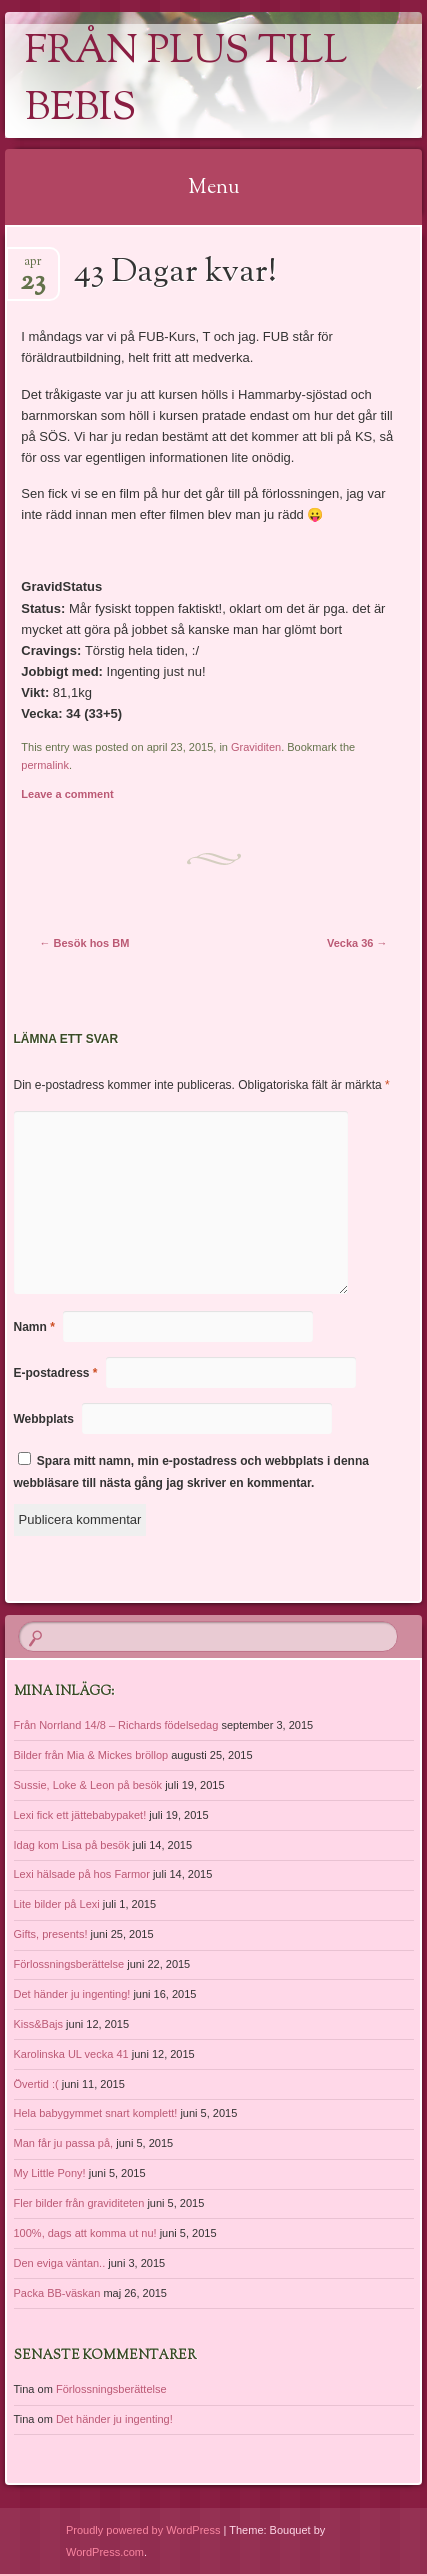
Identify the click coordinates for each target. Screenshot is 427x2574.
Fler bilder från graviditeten (79, 2203)
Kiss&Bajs (39, 2024)
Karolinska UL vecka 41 (71, 2054)
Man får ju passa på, (64, 2143)
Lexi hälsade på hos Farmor (82, 1874)
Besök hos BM (85, 943)
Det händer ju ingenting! (72, 1994)
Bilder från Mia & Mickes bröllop (91, 1755)
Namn (34, 1327)
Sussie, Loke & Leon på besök (88, 1785)
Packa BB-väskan (57, 2293)
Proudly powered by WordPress (143, 2530)
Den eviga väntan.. (60, 2263)
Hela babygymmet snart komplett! (96, 2113)
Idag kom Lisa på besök (72, 1845)
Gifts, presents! (51, 1934)
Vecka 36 (357, 943)
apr (32, 267)
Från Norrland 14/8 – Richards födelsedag (116, 1725)
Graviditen (256, 747)
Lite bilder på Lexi (57, 1904)
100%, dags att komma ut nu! (85, 2233)
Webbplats (44, 1419)
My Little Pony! (50, 2173)
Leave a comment (67, 794)
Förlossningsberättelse (69, 1964)
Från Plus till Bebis (186, 81)
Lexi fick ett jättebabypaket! (80, 1815)
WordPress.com (105, 2552)
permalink (45, 765)
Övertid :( (36, 2084)
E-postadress (56, 1373)
